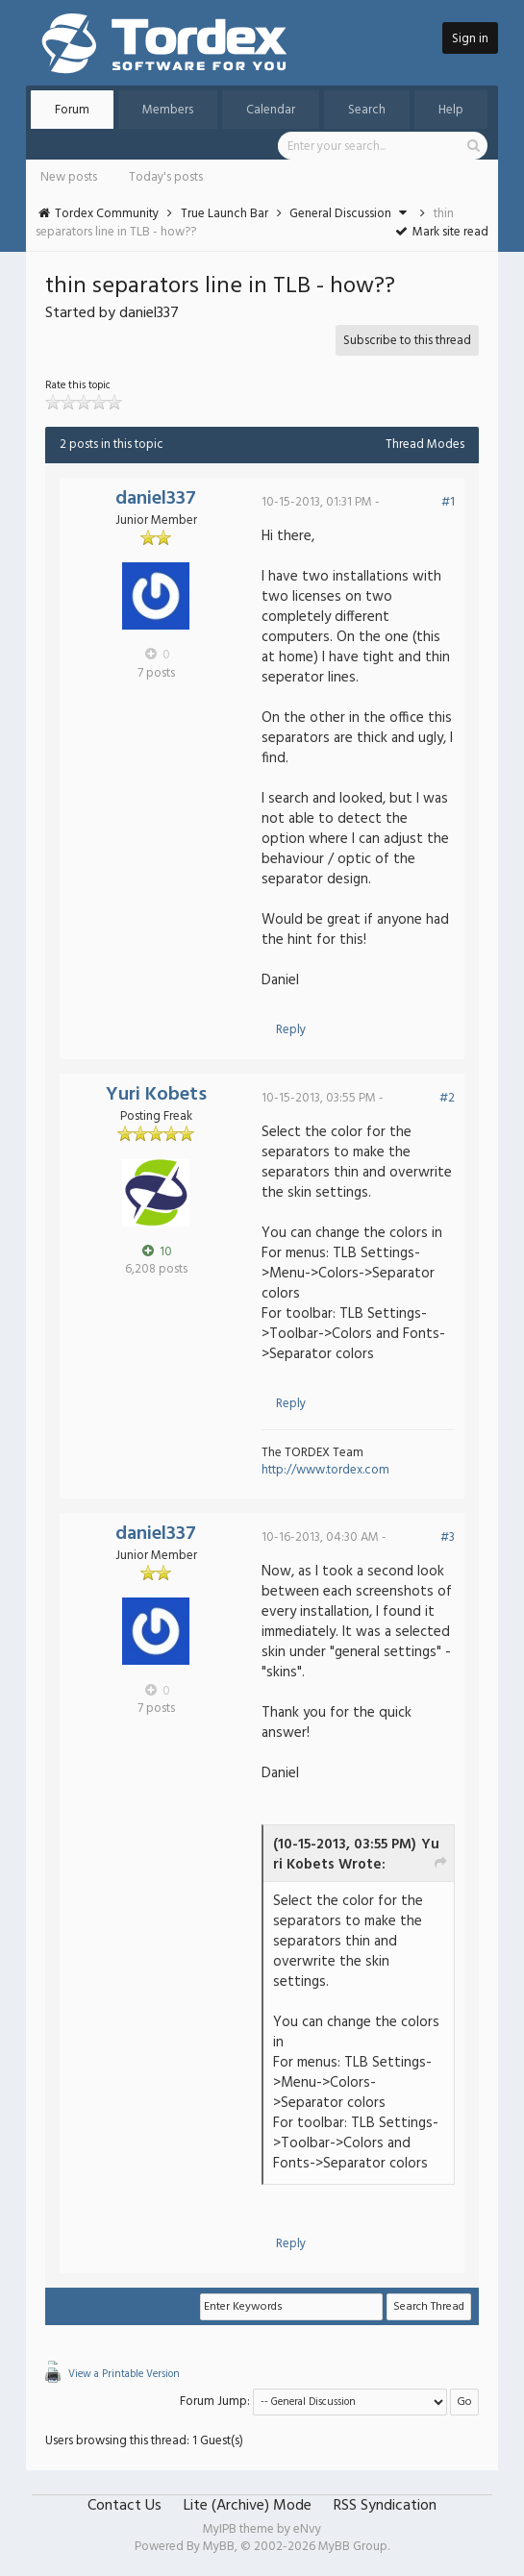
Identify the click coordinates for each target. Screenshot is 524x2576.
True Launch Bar (224, 214)
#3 (447, 1537)
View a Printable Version (124, 2374)
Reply (291, 1030)
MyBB (219, 2547)
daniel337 (155, 498)
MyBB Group (352, 2547)
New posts (68, 177)
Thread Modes (425, 444)
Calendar (270, 110)
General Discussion (340, 214)
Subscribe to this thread (407, 341)
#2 (447, 1098)
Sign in (470, 39)
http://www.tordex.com (325, 1470)
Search (367, 110)
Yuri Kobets (156, 1094)
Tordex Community (107, 214)
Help (450, 110)
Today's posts (166, 177)
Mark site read (440, 232)
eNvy (307, 2529)
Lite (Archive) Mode (248, 2505)
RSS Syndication (385, 2505)
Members (167, 110)
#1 (448, 502)
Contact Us (124, 2505)
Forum (72, 110)
